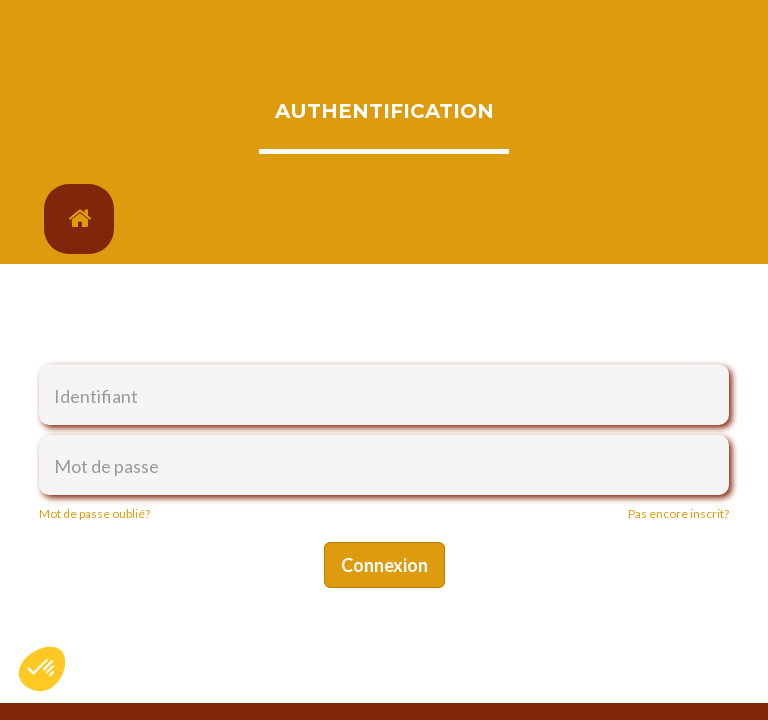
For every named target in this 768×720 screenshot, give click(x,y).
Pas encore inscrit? (678, 513)
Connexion (384, 565)
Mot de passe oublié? (94, 513)
